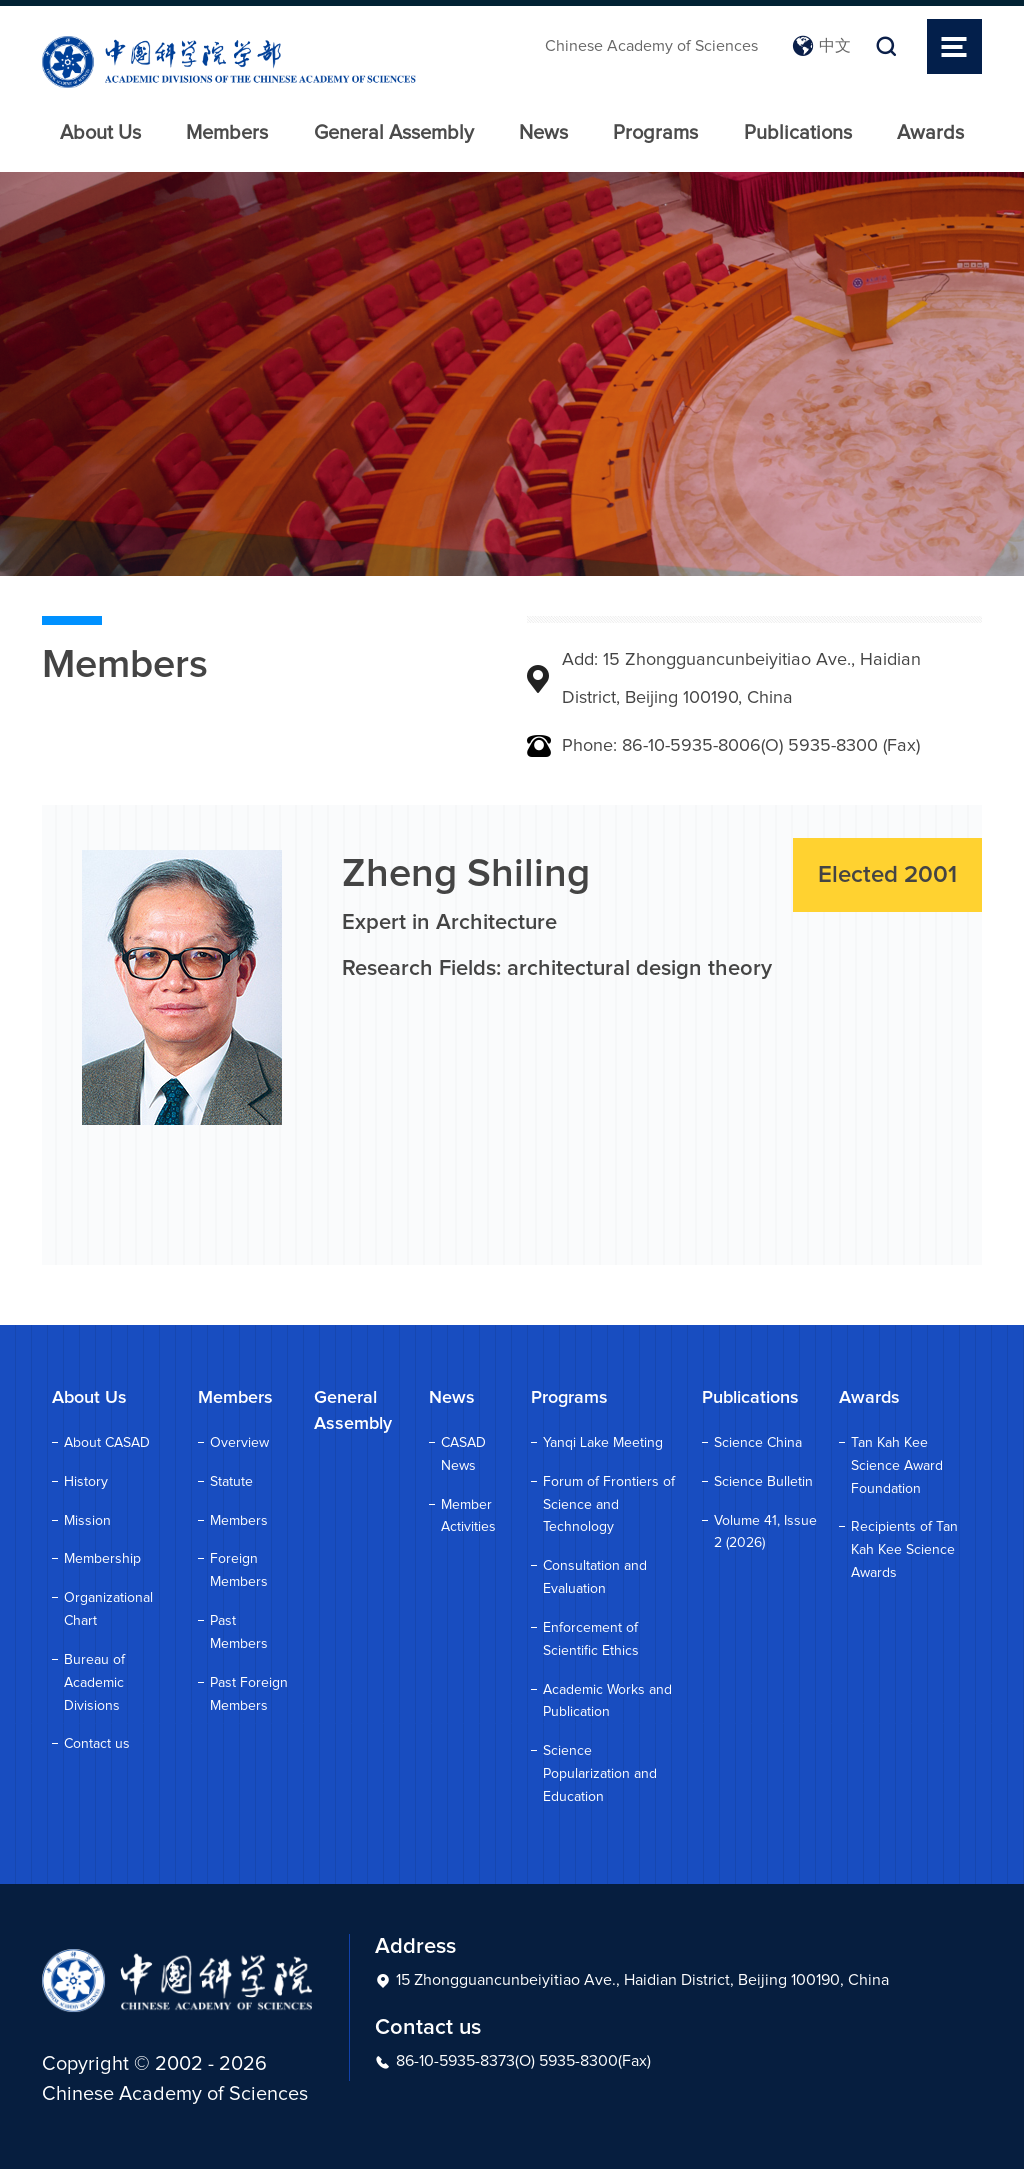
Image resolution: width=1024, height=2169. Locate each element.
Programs (655, 133)
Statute (231, 1482)
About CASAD (107, 1443)
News (543, 133)
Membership (102, 1559)
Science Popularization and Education (600, 1774)
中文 (821, 46)
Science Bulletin (763, 1482)
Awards (930, 133)
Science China (758, 1443)
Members (227, 133)
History (86, 1482)
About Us (100, 133)
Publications (798, 133)
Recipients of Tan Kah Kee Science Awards (904, 1550)
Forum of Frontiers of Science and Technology (609, 1505)
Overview (239, 1443)
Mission (87, 1521)
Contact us (97, 1744)
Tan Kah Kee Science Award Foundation (897, 1466)
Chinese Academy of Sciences (651, 46)
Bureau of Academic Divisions (94, 1683)
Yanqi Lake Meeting (603, 1443)
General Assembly (394, 133)
